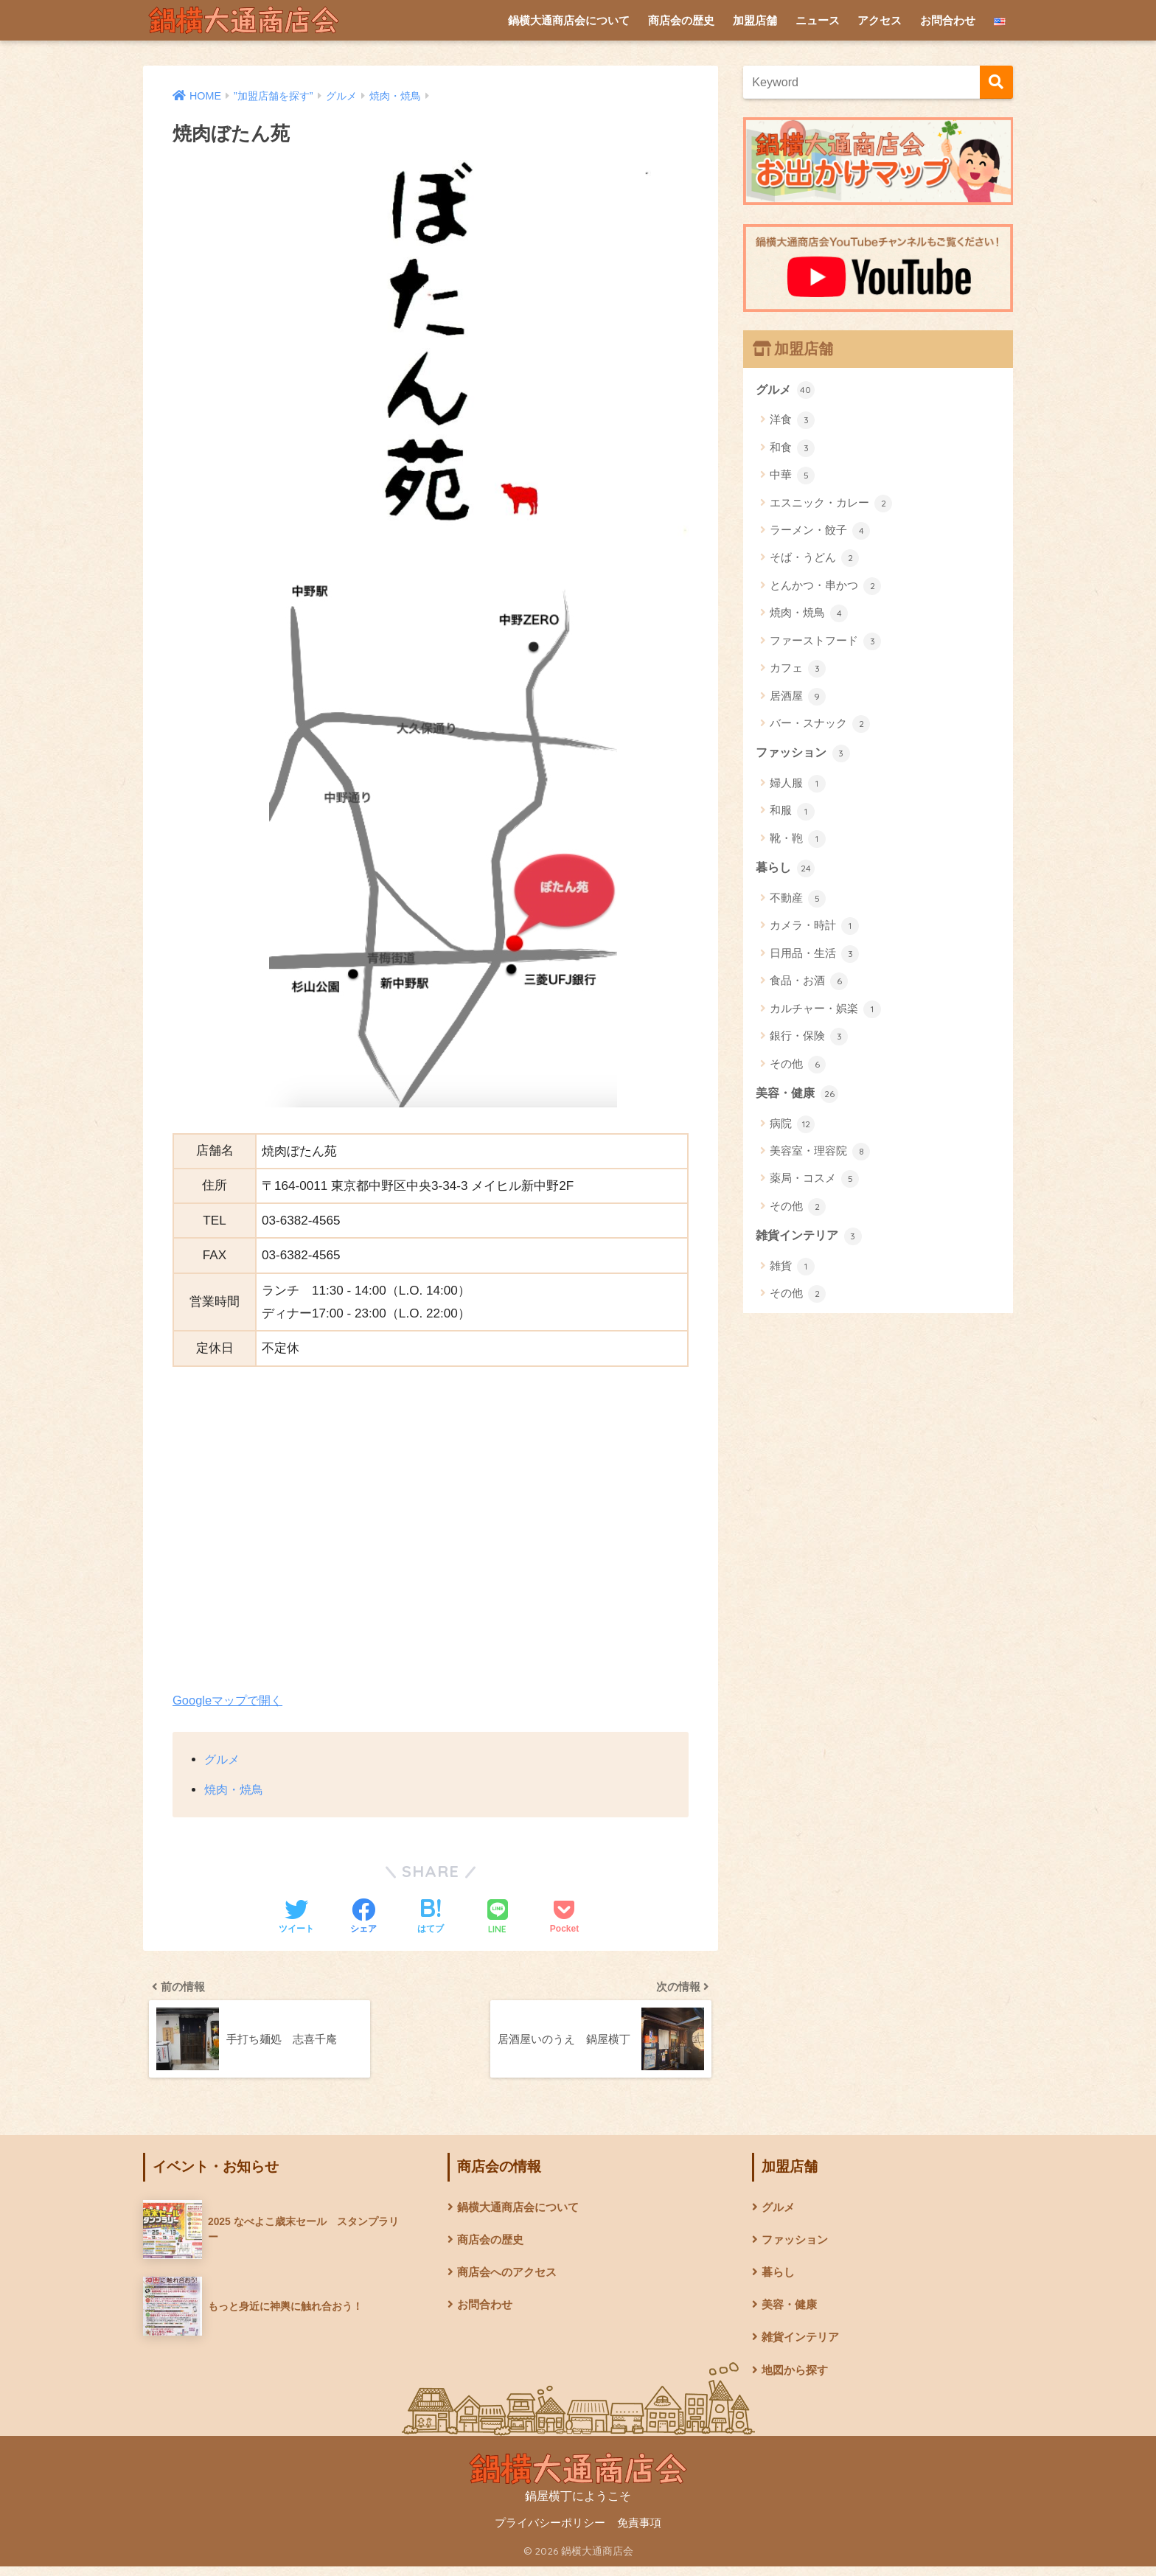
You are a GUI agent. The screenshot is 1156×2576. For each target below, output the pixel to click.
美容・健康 (799, 1096)
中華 (792, 476)
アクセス (879, 20)
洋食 (792, 421)
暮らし (786, 870)
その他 (798, 1067)
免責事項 (639, 2532)
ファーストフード (825, 642)
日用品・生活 (814, 956)
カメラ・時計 (814, 929)
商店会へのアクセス (510, 2279)
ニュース (817, 20)
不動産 (798, 901)
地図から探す (797, 2379)
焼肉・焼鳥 (406, 96)
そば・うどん (814, 559)
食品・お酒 (809, 984)
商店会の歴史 (681, 20)
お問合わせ (947, 20)
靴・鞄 (798, 840)
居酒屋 (798, 697)
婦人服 (798, 785)
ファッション (805, 754)
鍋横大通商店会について (569, 20)
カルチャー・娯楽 (825, 1011)
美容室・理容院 (820, 1155)
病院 (792, 1127)
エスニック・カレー (831, 504)
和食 (792, 449)
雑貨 (792, 1271)
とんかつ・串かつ (825, 587)
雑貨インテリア (811, 1239)
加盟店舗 (755, 20)
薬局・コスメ (814, 1182)
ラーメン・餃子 (820, 531)
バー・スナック (820, 725)
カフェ (798, 669)
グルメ (349, 96)
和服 (792, 813)
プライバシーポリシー (550, 2532)
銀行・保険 (809, 1039)
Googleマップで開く (230, 1700)
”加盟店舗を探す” (277, 96)
